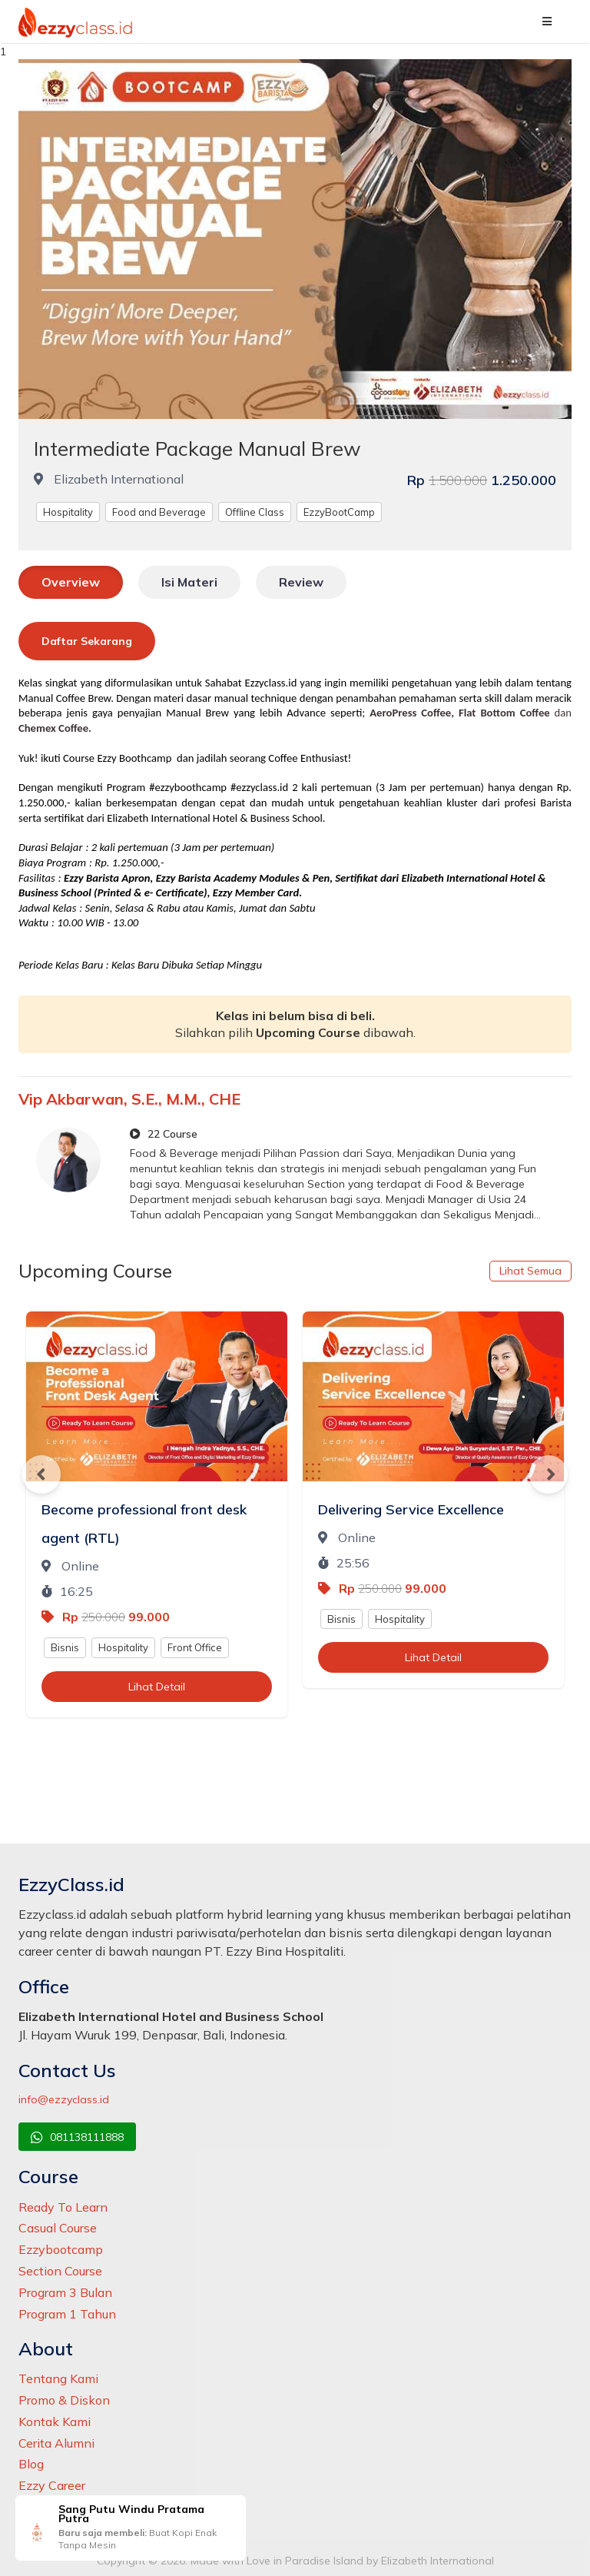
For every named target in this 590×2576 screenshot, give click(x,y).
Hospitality (68, 512)
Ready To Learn (63, 2207)
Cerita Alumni (56, 2443)
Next (548, 1474)
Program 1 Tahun (67, 2314)
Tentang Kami (58, 2378)
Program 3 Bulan (65, 2292)
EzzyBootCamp (339, 512)
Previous (41, 1474)
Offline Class (254, 512)
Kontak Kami (54, 2421)
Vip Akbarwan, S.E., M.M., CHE (129, 1099)
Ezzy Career (51, 2485)
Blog (31, 2463)
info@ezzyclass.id (63, 2099)
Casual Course (57, 2227)
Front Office (194, 1647)
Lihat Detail (156, 1687)
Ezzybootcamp (60, 2249)
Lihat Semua (530, 1271)
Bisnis (65, 1647)
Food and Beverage (159, 512)
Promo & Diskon (64, 2400)
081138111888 (77, 2137)
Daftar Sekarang (86, 641)
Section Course (60, 2271)
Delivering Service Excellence (411, 1509)
